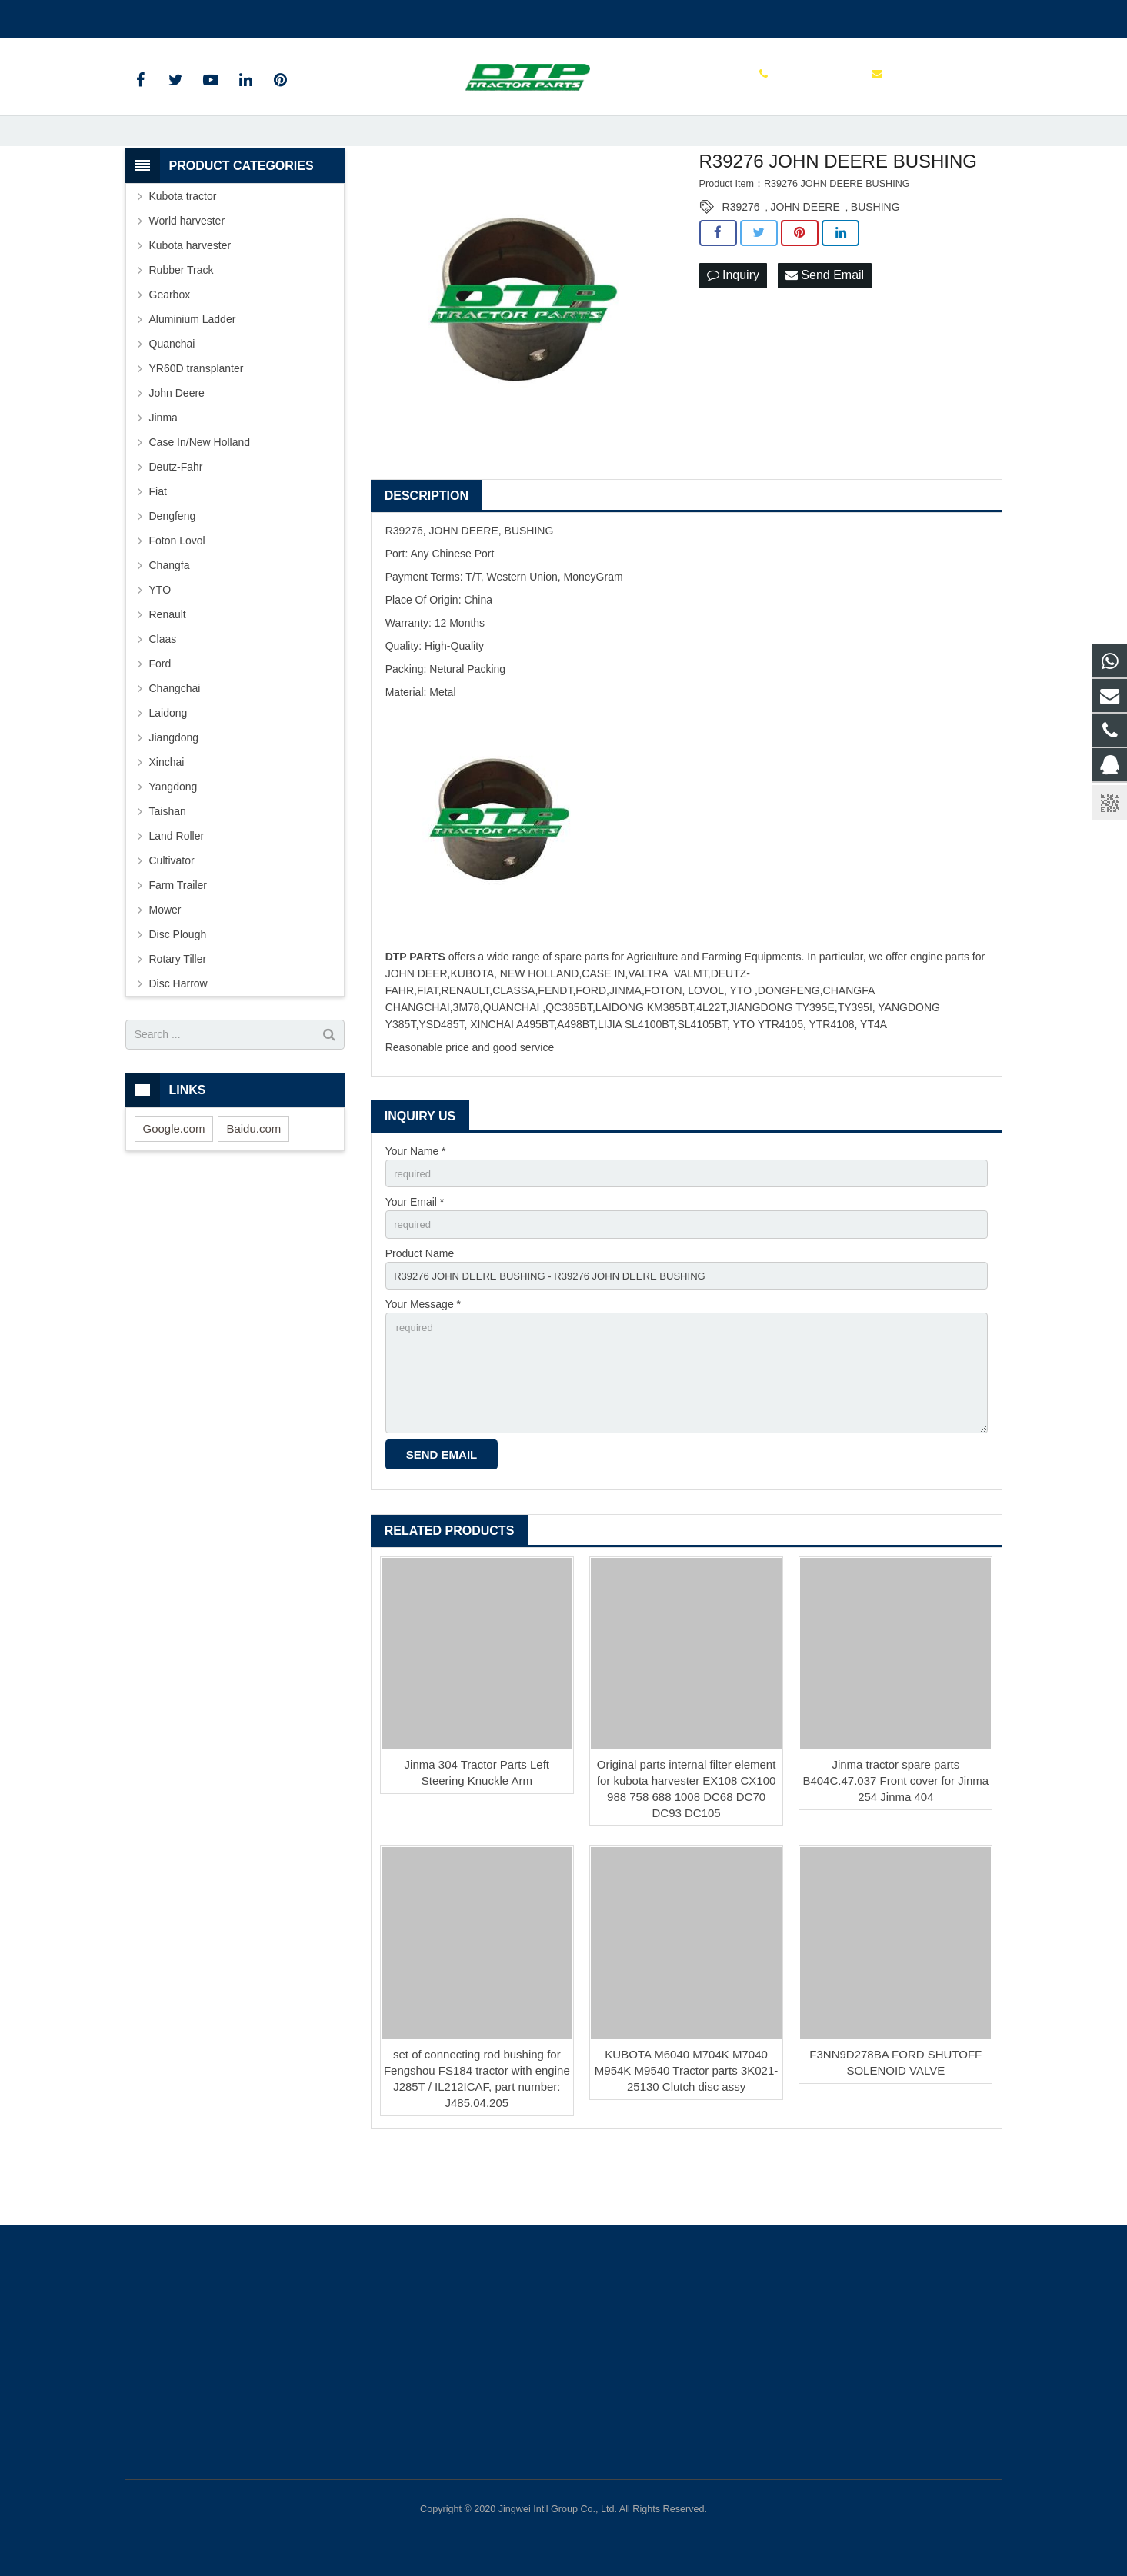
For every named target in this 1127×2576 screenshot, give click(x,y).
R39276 (741, 261)
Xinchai (167, 816)
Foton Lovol (177, 594)
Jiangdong (174, 791)
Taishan (167, 865)
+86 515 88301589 (181, 16)
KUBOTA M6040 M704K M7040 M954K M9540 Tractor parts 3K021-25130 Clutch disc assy (686, 2139)
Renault (167, 668)
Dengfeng (172, 570)
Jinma (163, 471)
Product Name (419, 1311)
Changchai (175, 742)
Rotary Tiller (178, 1013)
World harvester (187, 274)
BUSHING (875, 261)
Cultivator (172, 914)
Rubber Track (181, 324)
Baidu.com (253, 1182)
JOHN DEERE (805, 261)
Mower (165, 963)
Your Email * (415, 1258)
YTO (160, 643)
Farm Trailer (178, 939)
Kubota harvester (190, 299)
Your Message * (423, 1365)
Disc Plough (178, 988)
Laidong (168, 766)
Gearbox (170, 348)
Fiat (158, 545)
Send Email (824, 329)
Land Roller (177, 890)
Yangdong (173, 840)
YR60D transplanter (196, 422)
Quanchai (172, 397)
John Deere (177, 447)
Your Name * (415, 1205)
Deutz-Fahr (176, 520)
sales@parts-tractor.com (309, 16)
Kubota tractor (183, 250)
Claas (163, 693)
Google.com (174, 1182)
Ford (160, 717)
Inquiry (733, 329)
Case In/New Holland (200, 496)
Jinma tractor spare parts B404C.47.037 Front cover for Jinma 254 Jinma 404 (895, 1849)
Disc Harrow (178, 1037)
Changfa (169, 619)
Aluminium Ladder (192, 373)
